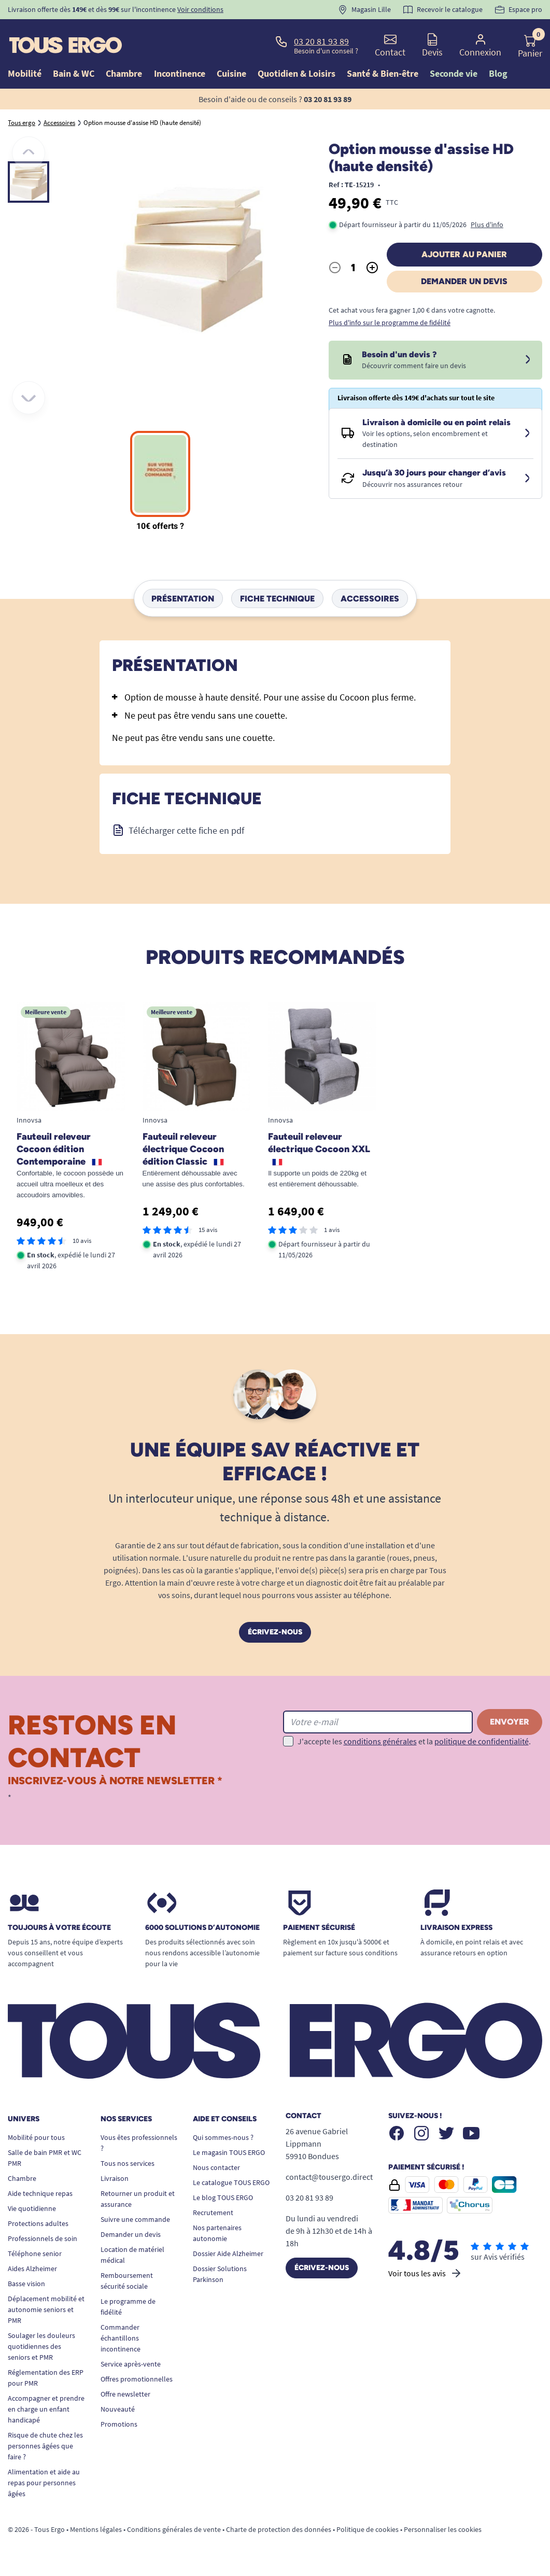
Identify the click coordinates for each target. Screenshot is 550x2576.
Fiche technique (277, 598)
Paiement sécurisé (319, 1928)
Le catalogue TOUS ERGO (231, 2182)
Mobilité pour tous (36, 2137)
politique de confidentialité (481, 1741)
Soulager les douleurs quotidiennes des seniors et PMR (41, 2346)
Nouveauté (118, 2409)
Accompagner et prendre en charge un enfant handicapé (46, 2409)
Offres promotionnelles (137, 2379)
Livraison (115, 2178)
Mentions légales (96, 2529)
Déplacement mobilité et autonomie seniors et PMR (46, 2309)
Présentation (182, 598)
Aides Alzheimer (32, 2268)
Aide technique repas (40, 2193)
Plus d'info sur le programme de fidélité (389, 322)
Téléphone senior (35, 2253)
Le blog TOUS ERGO (223, 2197)
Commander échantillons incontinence (120, 2338)
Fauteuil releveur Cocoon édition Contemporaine (59, 1149)
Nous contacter (216, 2167)
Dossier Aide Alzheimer (228, 2253)
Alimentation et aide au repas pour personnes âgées (44, 2482)
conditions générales (380, 1741)
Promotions (119, 2424)
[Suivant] (28, 397)
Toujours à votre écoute (59, 1928)
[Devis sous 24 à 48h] (527, 360)
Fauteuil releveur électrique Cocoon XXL (319, 1148)
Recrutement (213, 2212)
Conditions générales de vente (174, 2529)
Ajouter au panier (464, 254)
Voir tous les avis (425, 2273)
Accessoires (370, 598)
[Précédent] (28, 153)
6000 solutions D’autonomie (202, 1928)
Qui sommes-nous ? (223, 2137)
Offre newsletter (125, 2394)
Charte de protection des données (278, 2529)
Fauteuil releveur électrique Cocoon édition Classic (183, 1149)
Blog (498, 73)
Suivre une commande (135, 2219)
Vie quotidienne (32, 2208)
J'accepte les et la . (414, 1741)
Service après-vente (131, 2364)
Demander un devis (464, 281)
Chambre (22, 2178)
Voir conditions (200, 9)
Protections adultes (38, 2223)
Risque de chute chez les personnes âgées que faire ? (45, 2445)
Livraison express (456, 1928)
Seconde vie (453, 73)
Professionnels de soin (42, 2238)
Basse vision (26, 2283)
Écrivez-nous (275, 1632)
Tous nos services (127, 2163)
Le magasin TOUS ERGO (229, 2152)
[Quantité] (353, 267)
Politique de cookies (367, 2529)
